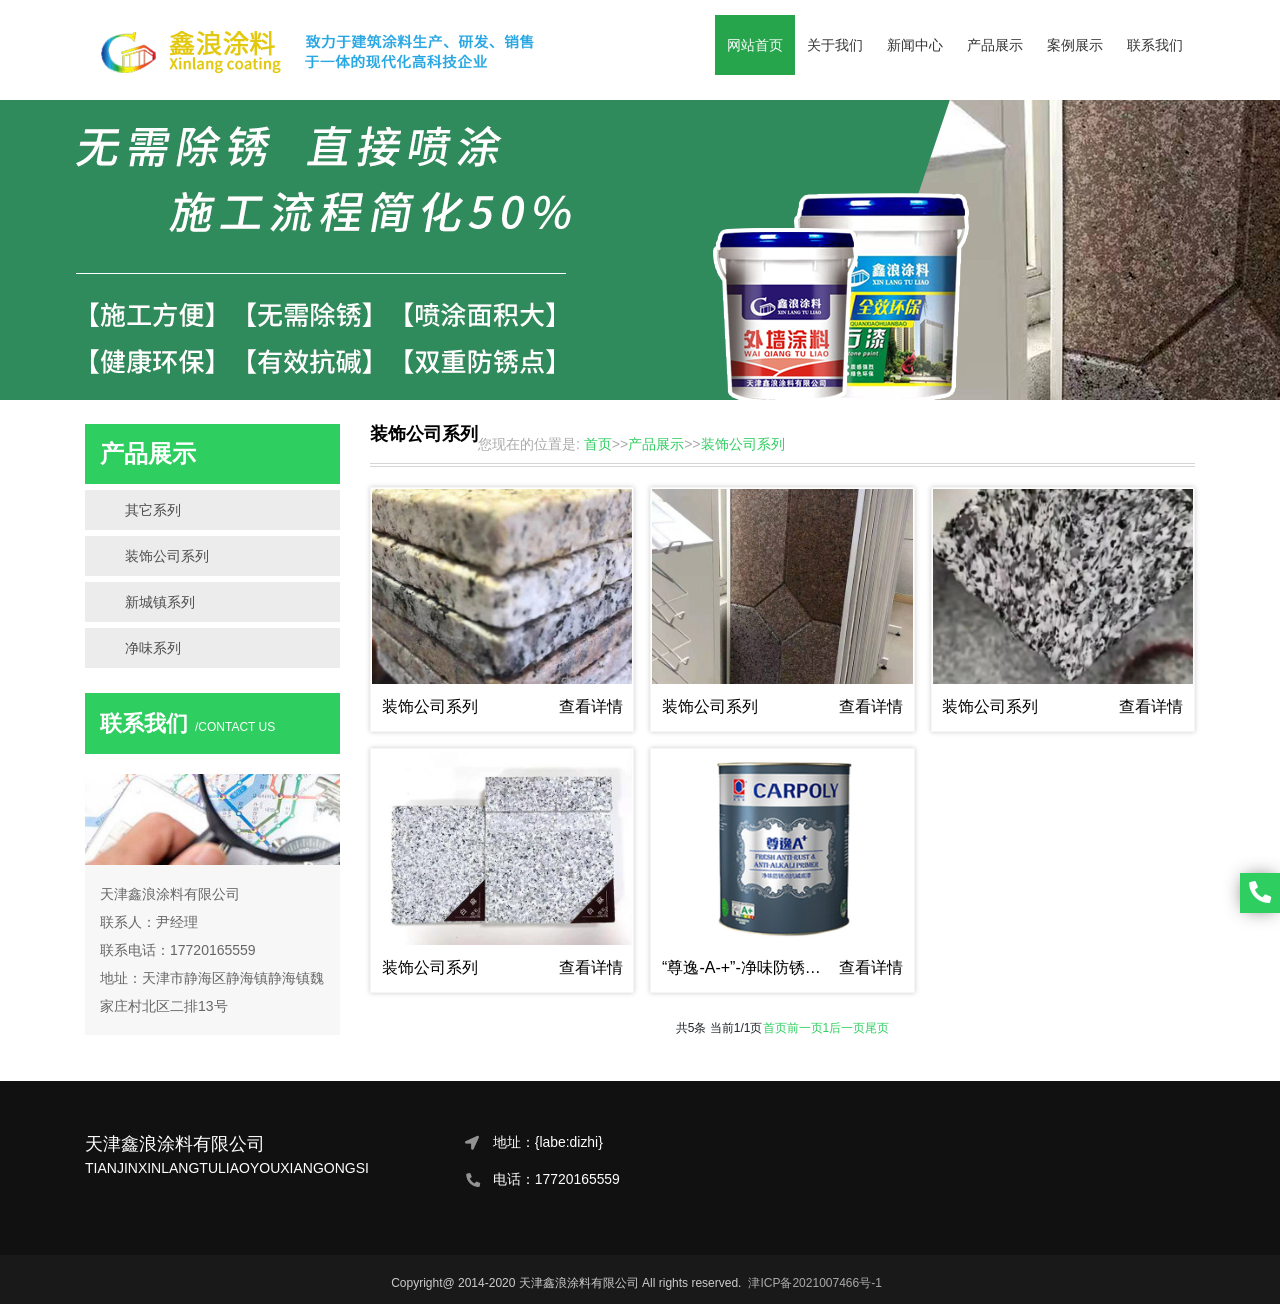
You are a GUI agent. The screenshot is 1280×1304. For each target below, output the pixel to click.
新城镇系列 (160, 602)
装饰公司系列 (167, 556)
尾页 (877, 1028)
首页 (775, 1028)
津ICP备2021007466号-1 (814, 1283)
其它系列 (153, 510)
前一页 (805, 1028)
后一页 (847, 1028)
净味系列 (153, 648)
